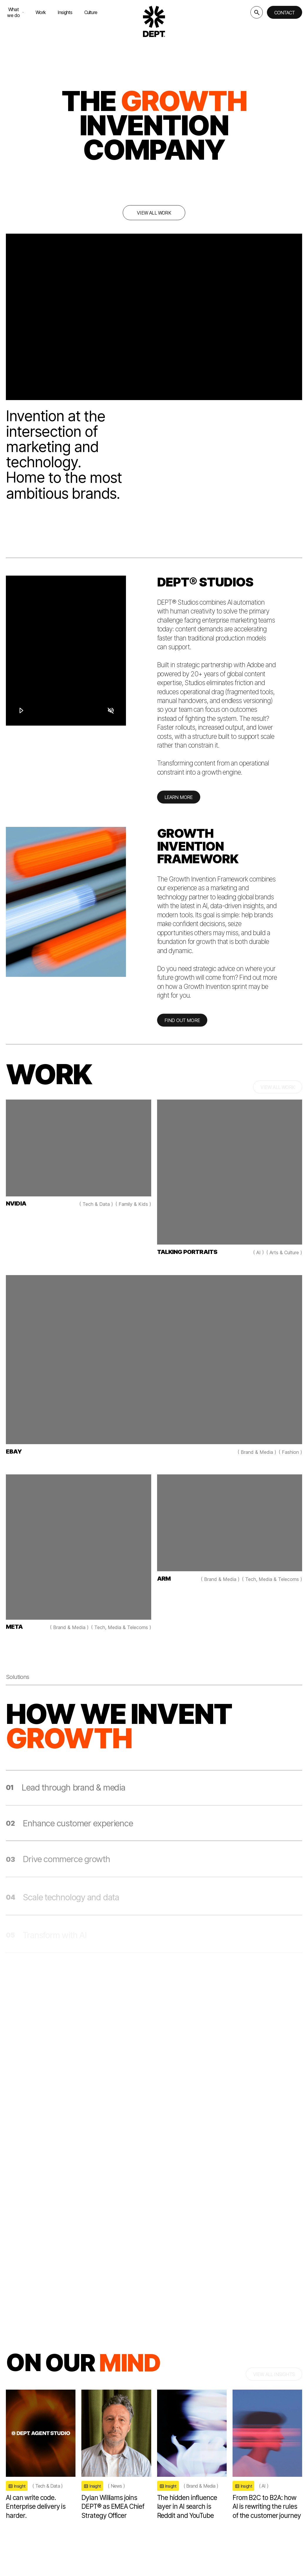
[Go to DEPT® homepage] (154, 21)
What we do (15, 12)
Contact (284, 13)
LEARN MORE (178, 803)
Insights (65, 12)
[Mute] (110, 710)
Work (41, 12)
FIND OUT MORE (182, 1026)
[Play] (21, 710)
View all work (154, 213)
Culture (90, 12)
